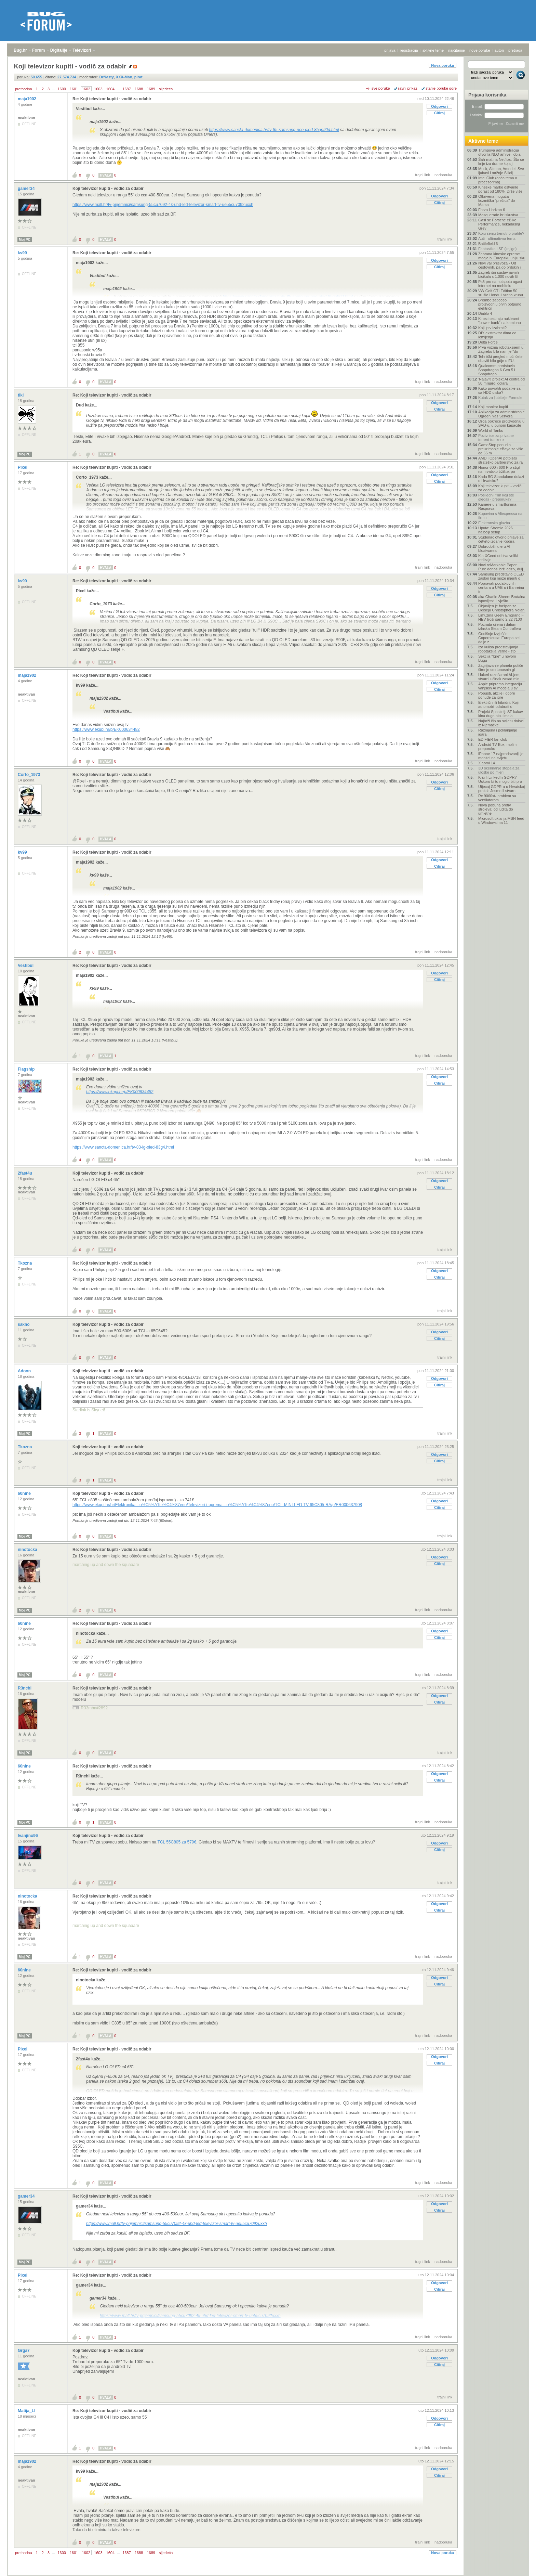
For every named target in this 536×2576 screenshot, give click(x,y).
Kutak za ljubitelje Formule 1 (500, 400)
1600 (61, 89)
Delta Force (488, 342)
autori (499, 50)
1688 (139, 89)
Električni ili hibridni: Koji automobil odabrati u (498, 704)
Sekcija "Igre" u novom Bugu (497, 658)
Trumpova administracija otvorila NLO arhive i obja (499, 152)
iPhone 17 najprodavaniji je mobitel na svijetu (500, 756)
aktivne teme (433, 50)
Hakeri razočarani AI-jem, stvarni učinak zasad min (499, 677)
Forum (38, 50)
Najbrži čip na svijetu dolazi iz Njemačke (501, 723)
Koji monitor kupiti (493, 407)
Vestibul (26, 965)
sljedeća (166, 89)
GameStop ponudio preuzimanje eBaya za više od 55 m (500, 449)
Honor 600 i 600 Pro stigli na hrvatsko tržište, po (499, 469)
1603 (98, 89)
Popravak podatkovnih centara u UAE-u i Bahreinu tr (501, 587)
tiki (21, 395)
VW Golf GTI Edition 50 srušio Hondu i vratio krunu (500, 293)
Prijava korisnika (487, 95)
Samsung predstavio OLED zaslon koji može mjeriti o (501, 576)
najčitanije (456, 50)
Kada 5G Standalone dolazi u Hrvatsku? (501, 479)
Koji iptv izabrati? (492, 328)
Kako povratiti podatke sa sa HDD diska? (499, 390)
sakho (24, 1324)
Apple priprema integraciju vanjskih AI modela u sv (500, 686)
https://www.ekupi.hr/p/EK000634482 (106, 729)
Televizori (81, 50)
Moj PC (24, 240)
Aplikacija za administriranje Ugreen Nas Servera (501, 414)
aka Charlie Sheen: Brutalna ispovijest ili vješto (501, 599)
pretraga (515, 50)
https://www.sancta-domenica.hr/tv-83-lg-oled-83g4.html (123, 1147)
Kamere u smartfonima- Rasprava (498, 506)
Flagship (27, 1069)
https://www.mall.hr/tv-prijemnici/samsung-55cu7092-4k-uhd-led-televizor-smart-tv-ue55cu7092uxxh (162, 204)
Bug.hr (20, 50)
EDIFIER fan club (492, 739)
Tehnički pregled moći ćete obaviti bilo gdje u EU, (500, 358)
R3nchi (25, 1688)
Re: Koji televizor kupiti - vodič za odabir (111, 98)
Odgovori (439, 106)
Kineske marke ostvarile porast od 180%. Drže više (500, 189)
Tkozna (25, 1263)
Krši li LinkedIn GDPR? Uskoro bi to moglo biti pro (500, 779)
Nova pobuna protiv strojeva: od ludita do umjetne (495, 809)
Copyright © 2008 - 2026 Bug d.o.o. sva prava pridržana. (268, 2574)
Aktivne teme (483, 141)
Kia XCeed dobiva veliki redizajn (498, 558)
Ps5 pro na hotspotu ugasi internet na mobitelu (500, 284)
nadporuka (443, 175)
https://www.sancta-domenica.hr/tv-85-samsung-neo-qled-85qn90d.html (274, 129)
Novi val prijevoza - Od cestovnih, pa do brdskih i (499, 265)
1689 (151, 89)
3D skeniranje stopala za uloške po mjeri (498, 770)
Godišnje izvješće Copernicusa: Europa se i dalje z (499, 638)
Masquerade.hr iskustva (498, 215)
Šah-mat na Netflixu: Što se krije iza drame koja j (501, 161)
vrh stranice (517, 2566)
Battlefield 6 (488, 244)
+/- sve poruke (378, 88)
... (53, 89)
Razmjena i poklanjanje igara (497, 732)
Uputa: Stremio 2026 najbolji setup (495, 530)
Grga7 (24, 2350)
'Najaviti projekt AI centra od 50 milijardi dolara (501, 381)
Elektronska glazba (494, 523)
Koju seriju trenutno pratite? (501, 233)
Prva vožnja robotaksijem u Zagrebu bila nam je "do (500, 349)
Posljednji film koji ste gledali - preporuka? (496, 497)
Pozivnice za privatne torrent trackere (496, 437)
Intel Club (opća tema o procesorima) (497, 180)
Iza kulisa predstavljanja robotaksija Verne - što (498, 649)
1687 (126, 89)
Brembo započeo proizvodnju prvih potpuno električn (499, 304)
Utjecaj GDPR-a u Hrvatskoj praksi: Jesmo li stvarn (501, 789)
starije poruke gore (441, 88)
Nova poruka (442, 65)
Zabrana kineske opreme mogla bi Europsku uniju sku (501, 256)
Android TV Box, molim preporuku (497, 746)
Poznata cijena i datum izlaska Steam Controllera (499, 626)
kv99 (23, 252)
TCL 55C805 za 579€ (177, 1842)
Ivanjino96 (28, 1835)
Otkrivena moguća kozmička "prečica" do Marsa (496, 200)
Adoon (25, 1371)
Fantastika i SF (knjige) (497, 249)
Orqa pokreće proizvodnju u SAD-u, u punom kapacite (501, 423)
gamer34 (27, 188)
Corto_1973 (29, 774)
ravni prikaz (407, 88)
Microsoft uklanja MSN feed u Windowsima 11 (501, 820)
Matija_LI (27, 2410)
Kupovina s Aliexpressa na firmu (500, 516)
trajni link (422, 175)
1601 (74, 89)
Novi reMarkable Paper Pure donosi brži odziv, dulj (500, 567)
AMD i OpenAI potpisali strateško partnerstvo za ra (500, 460)
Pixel (23, 467)
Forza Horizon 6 (491, 210)
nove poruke (479, 50)
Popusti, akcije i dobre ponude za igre (496, 695)
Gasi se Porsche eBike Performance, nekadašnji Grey (499, 224)
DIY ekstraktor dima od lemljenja (497, 335)
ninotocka (28, 1549)
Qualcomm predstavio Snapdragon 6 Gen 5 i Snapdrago (496, 370)
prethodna (23, 89)
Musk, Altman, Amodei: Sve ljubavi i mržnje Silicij (501, 171)
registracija (409, 50)
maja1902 (27, 98)
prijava (389, 50)
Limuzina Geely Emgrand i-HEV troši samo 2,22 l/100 (501, 617)
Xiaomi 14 (486, 763)
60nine (25, 1493)
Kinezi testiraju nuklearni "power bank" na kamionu (499, 320)
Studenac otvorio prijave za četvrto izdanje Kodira (501, 539)
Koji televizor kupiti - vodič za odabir (108, 188)
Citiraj (439, 113)
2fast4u (25, 1173)
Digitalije (58, 50)
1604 (110, 89)
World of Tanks (490, 430)
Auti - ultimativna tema (496, 238)
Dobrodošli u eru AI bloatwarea (494, 548)
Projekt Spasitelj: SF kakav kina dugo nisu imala (500, 714)
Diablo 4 (485, 313)
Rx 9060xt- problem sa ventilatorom (497, 798)
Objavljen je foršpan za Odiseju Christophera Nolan (501, 608)
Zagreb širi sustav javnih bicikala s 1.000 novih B (498, 274)
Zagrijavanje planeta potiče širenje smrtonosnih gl (500, 667)
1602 (86, 89)
